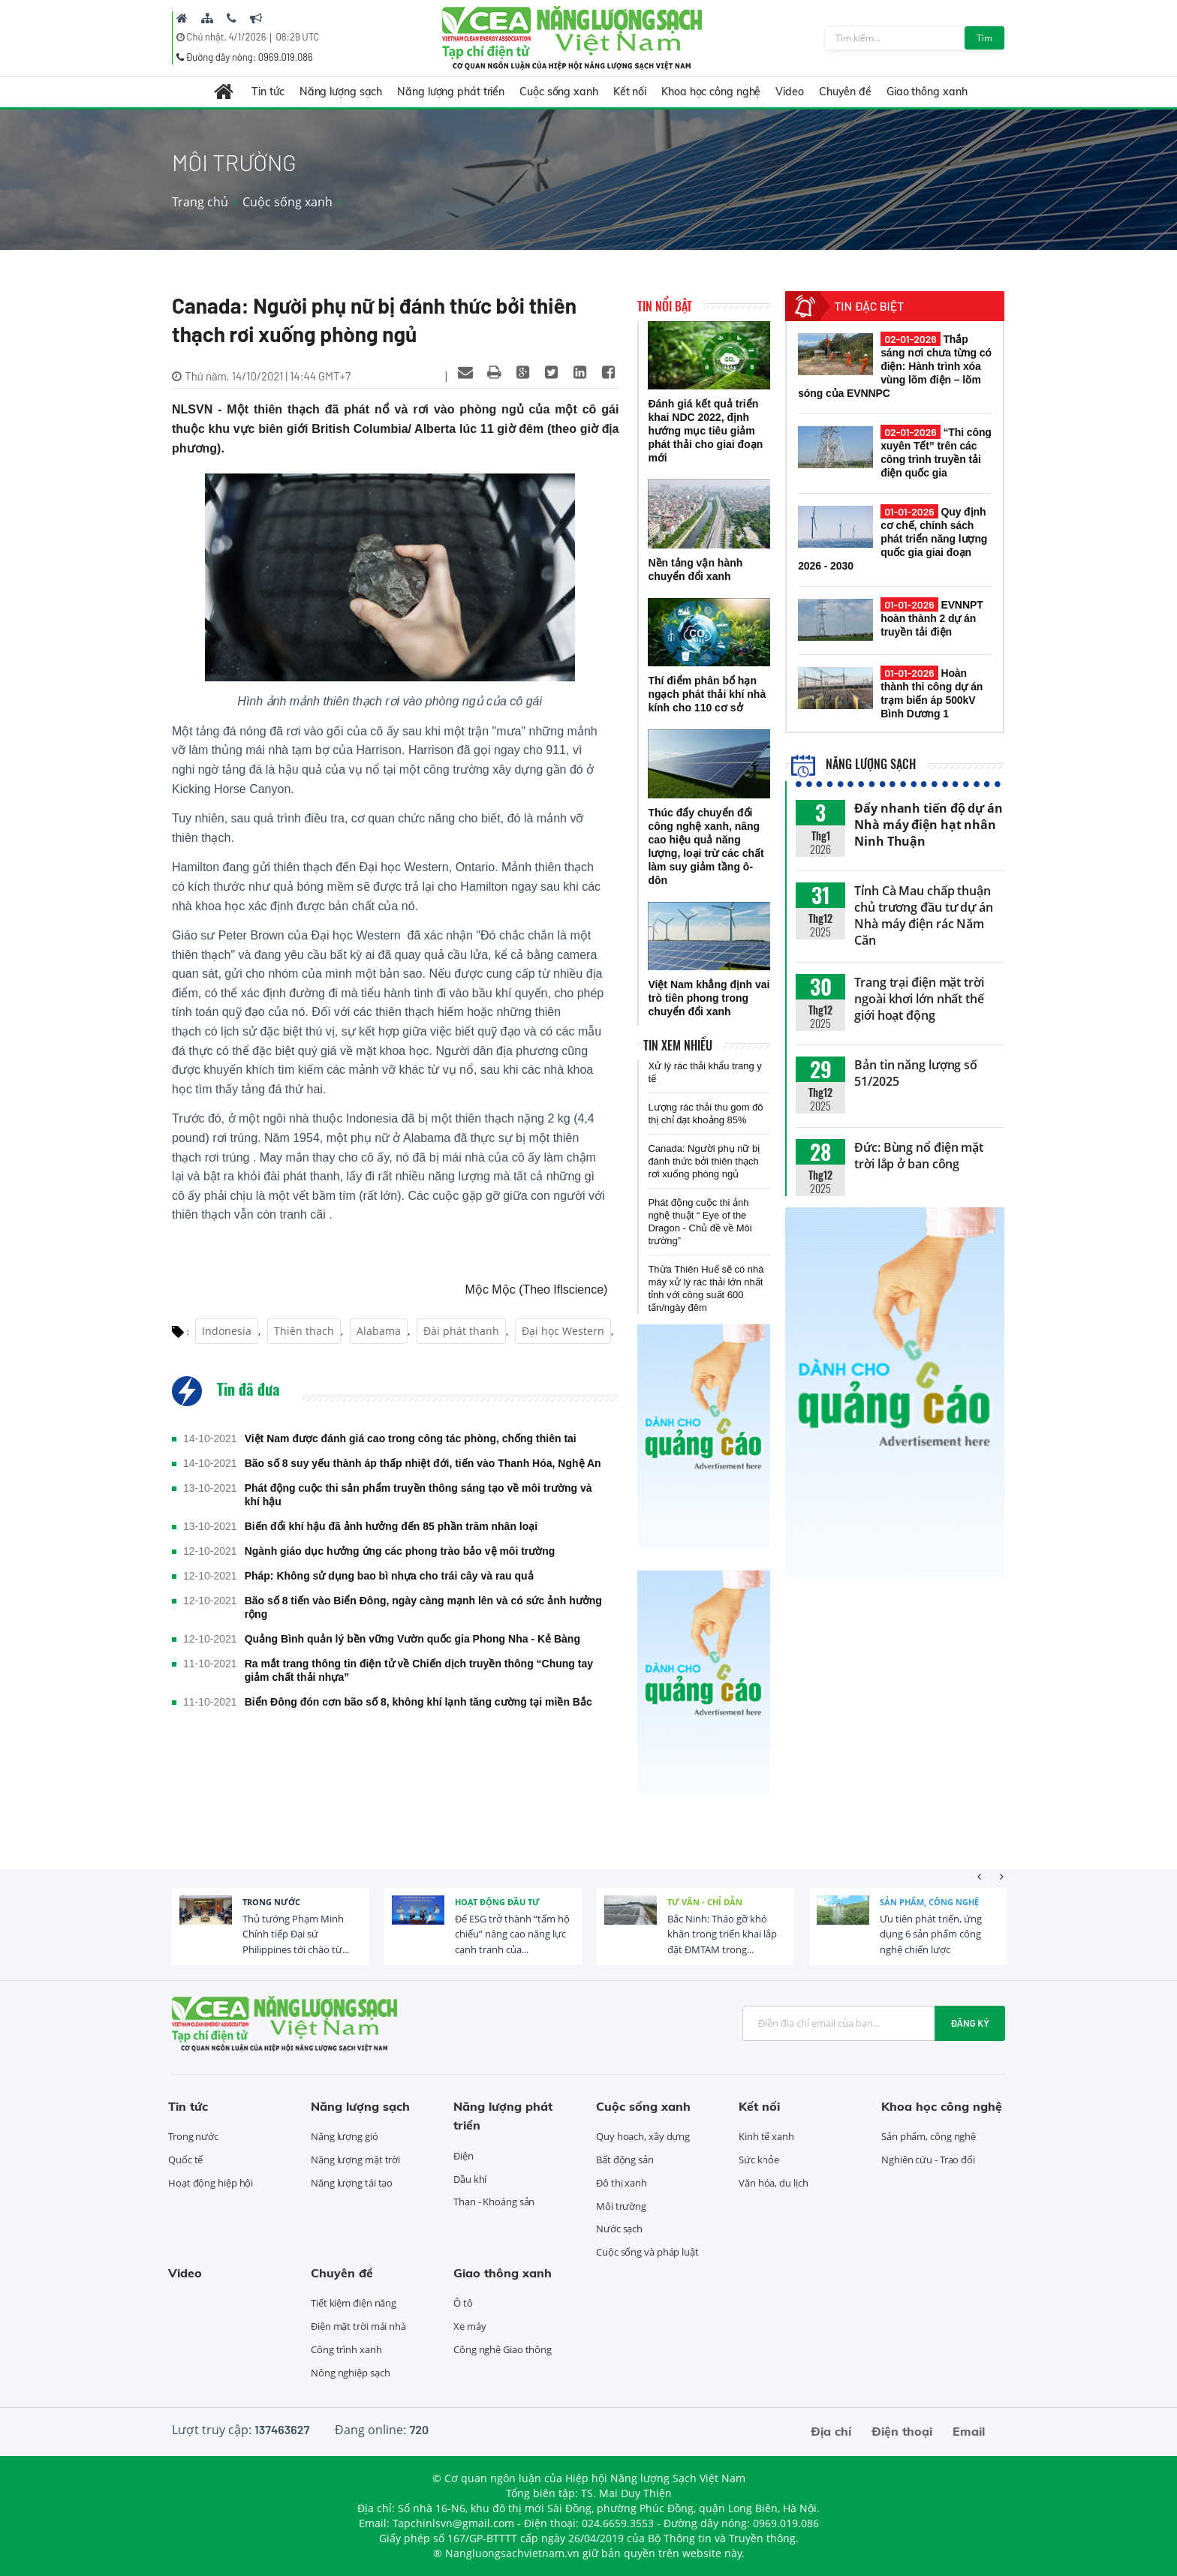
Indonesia (226, 1331)
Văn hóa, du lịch (773, 2183)
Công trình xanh (346, 2349)
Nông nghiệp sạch (350, 2372)
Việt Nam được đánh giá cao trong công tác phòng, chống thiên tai (410, 1438)
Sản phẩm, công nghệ (929, 1901)
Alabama (379, 1331)
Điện (463, 2156)
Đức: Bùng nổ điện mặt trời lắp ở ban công (918, 1155)
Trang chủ (200, 202)
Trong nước (271, 1901)
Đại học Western (563, 1331)
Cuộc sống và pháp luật (647, 2252)
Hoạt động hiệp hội (210, 2183)
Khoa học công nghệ (710, 91)
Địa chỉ (831, 2431)
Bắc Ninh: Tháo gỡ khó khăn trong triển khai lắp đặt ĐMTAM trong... (722, 1934)
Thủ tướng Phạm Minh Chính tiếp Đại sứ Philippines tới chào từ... (295, 1934)
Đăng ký (969, 2023)
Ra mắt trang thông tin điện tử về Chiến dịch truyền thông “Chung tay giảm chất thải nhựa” (419, 1670)
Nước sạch (619, 2228)
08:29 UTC (297, 37)
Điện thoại (901, 2431)
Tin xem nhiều (677, 1045)
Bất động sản (625, 2159)
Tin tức (267, 91)
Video (789, 91)
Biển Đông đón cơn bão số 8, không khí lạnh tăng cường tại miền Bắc (418, 1702)
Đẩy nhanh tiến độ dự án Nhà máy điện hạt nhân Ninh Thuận (928, 824)
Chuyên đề (845, 91)
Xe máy (469, 2326)
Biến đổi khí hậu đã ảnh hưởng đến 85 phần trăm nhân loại (391, 1526)
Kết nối (629, 91)
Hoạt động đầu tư (497, 1901)
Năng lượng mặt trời (355, 2159)
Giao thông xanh (927, 91)
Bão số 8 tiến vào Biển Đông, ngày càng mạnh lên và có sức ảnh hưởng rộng (423, 1607)
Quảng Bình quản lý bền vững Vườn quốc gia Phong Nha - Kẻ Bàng (412, 1639)
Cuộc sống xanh (558, 91)
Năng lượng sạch (341, 91)
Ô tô (463, 2303)
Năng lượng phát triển (450, 91)
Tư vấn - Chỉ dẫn (704, 1901)
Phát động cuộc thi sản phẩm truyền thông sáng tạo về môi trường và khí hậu (418, 1494)
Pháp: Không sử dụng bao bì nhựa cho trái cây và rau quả (389, 1576)
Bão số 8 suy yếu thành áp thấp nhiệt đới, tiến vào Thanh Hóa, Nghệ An (423, 1463)
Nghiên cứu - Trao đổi (928, 2159)
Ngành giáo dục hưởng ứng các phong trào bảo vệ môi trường (400, 1551)
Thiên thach (304, 1331)
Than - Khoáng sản (493, 2201)
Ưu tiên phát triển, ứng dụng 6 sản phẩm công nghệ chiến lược (931, 1934)
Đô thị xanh (621, 2183)
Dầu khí (469, 2179)
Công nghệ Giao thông (502, 2349)
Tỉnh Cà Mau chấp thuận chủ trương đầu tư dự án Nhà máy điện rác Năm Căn (923, 915)
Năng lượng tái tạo (352, 2183)
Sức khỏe (759, 2159)
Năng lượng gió (344, 2136)
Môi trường (621, 2206)
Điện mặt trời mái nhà (358, 2326)
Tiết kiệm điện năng (353, 2303)
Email (969, 2431)
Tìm (984, 38)
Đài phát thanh (461, 1331)
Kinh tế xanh (766, 2136)
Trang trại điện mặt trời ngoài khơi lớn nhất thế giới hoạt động (919, 998)
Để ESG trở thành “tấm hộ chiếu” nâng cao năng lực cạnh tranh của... (512, 1934)
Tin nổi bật (664, 306)
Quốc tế (185, 2159)
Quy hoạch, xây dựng (643, 2136)
